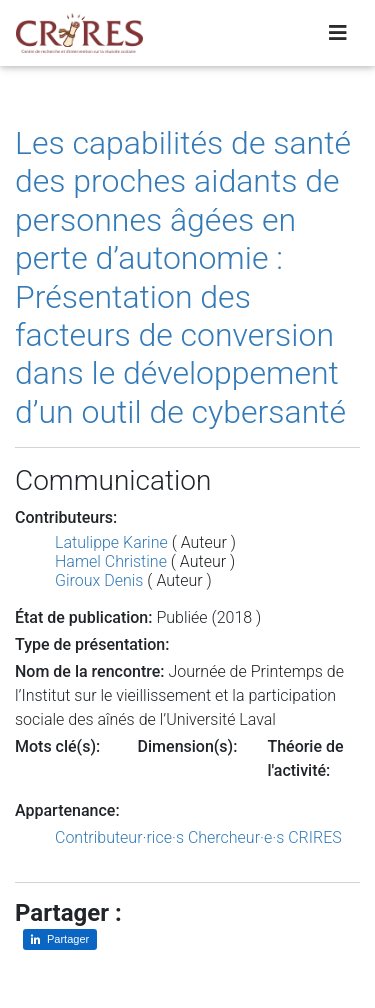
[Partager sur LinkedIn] (60, 939)
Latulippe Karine (111, 542)
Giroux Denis (99, 580)
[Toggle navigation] (338, 33)
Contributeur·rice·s (119, 837)
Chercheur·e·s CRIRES (265, 837)
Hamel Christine (111, 561)
